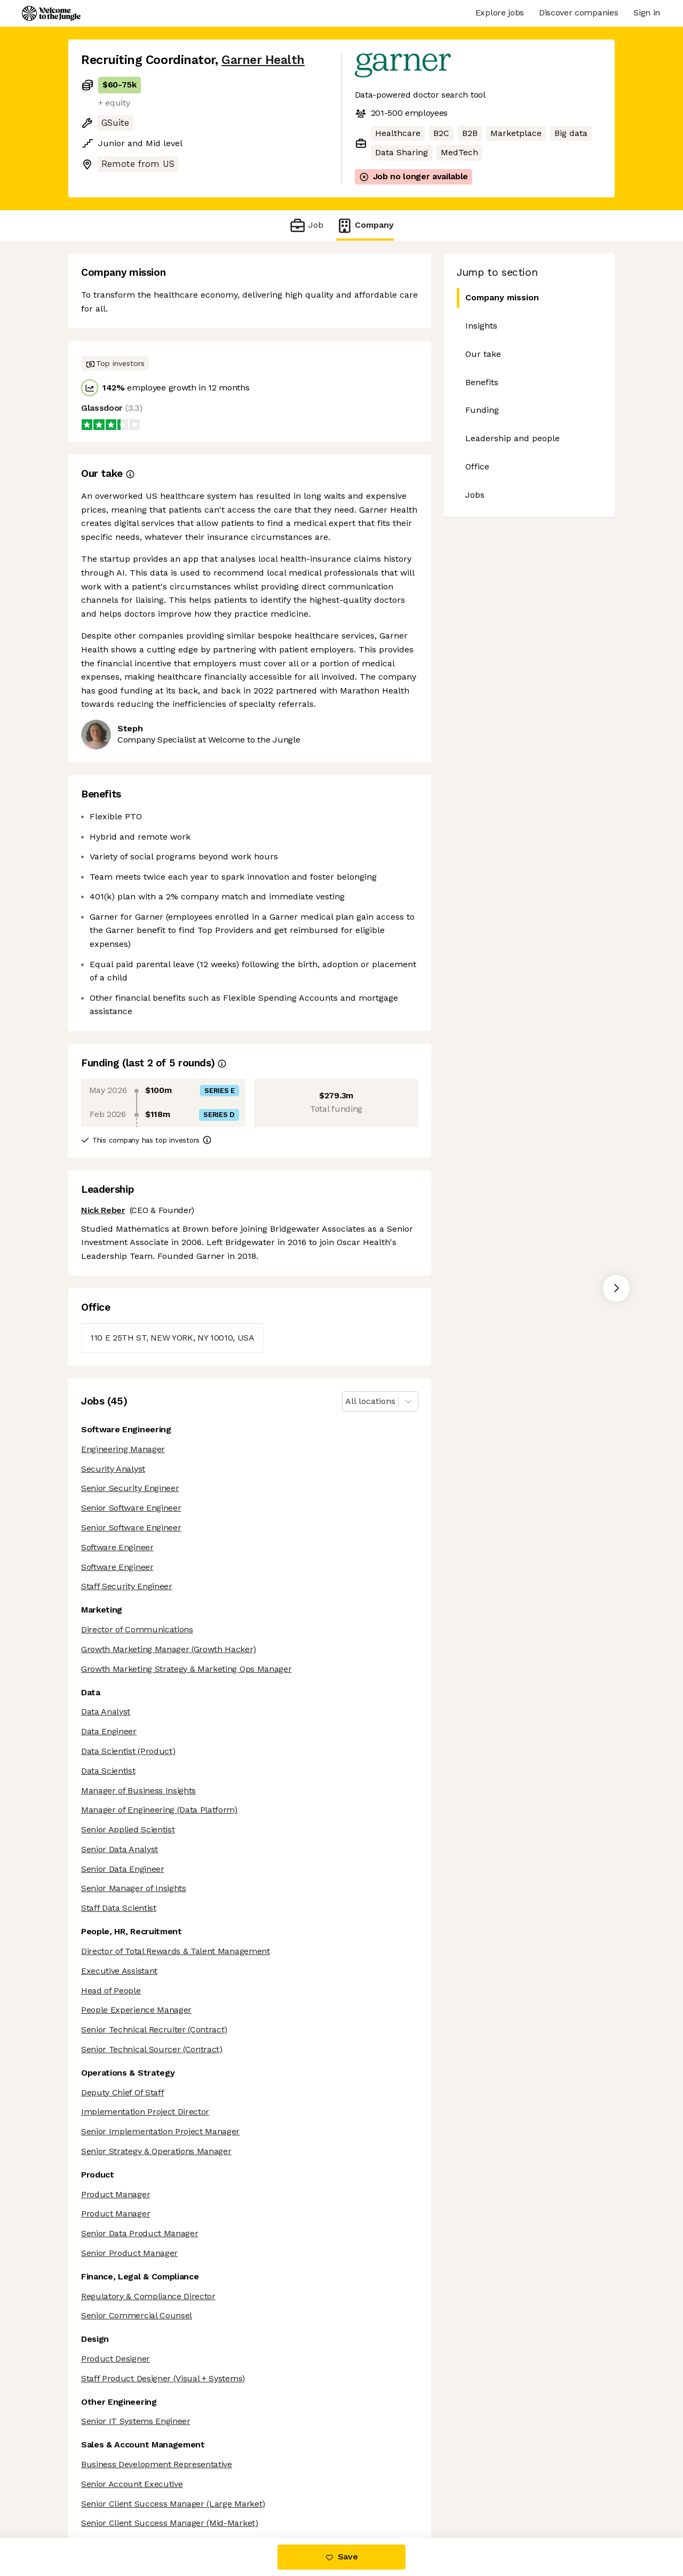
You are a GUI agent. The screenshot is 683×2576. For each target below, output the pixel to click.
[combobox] (346, 1401)
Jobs (475, 495)
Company (365, 225)
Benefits (481, 382)
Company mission (501, 297)
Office (477, 466)
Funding (482, 410)
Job (306, 225)
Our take (483, 354)
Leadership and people (512, 438)
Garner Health (263, 60)
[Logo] (51, 13)
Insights (481, 326)
